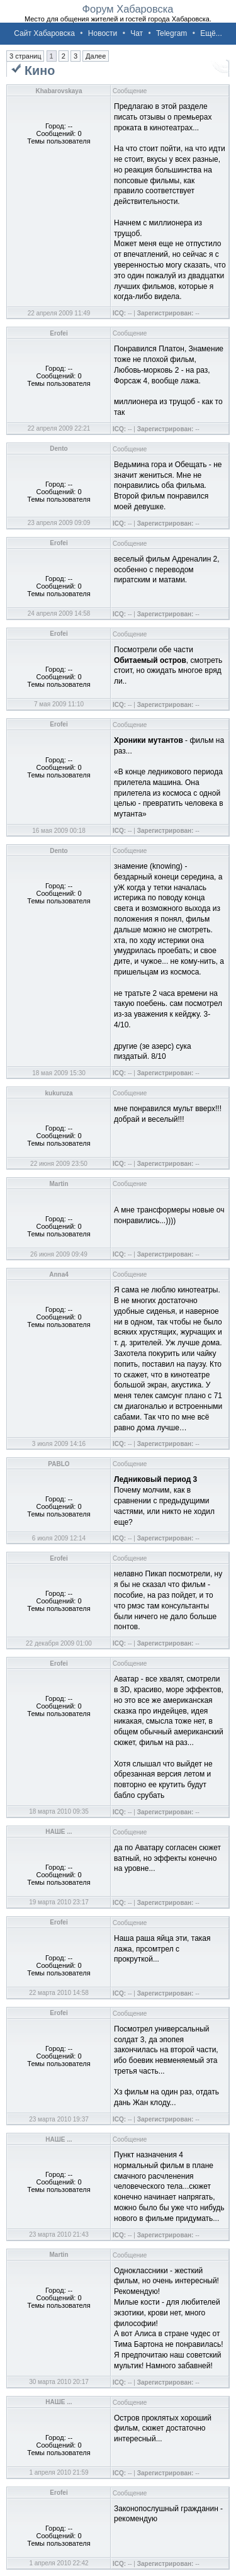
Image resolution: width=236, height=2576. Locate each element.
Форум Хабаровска (127, 8)
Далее (96, 56)
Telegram (171, 33)
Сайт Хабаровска (44, 33)
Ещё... (211, 33)
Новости (102, 33)
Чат (136, 33)
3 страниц (25, 56)
